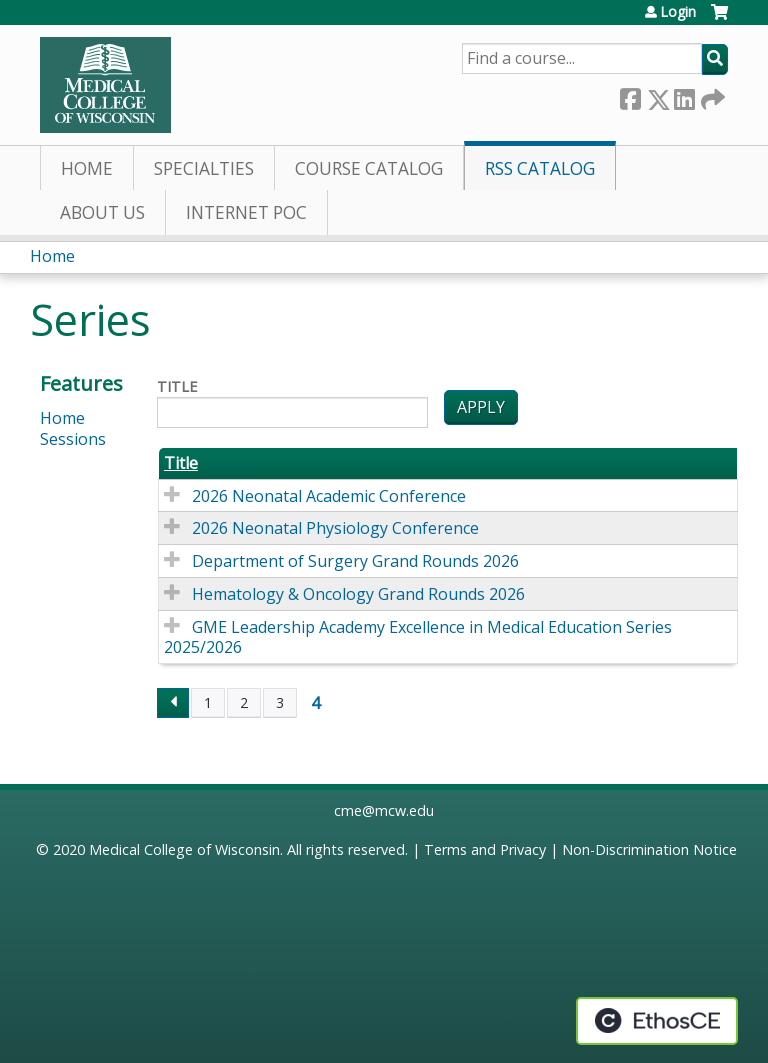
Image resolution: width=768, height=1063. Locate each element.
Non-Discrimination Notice (649, 849)
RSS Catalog (540, 168)
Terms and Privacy (485, 849)
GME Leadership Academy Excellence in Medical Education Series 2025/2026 (418, 637)
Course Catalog (369, 168)
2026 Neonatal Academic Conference (329, 496)
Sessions (73, 439)
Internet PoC (246, 212)
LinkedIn (684, 95)
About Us (102, 212)
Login (678, 12)
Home (87, 168)
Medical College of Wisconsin (184, 849)
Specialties (204, 168)
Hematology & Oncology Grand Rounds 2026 (358, 594)
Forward (711, 95)
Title (177, 387)
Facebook (630, 95)
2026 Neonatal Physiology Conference (335, 528)
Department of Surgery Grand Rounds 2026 (355, 561)
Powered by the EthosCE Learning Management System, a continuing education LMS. (657, 1021)
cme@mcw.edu (384, 810)
